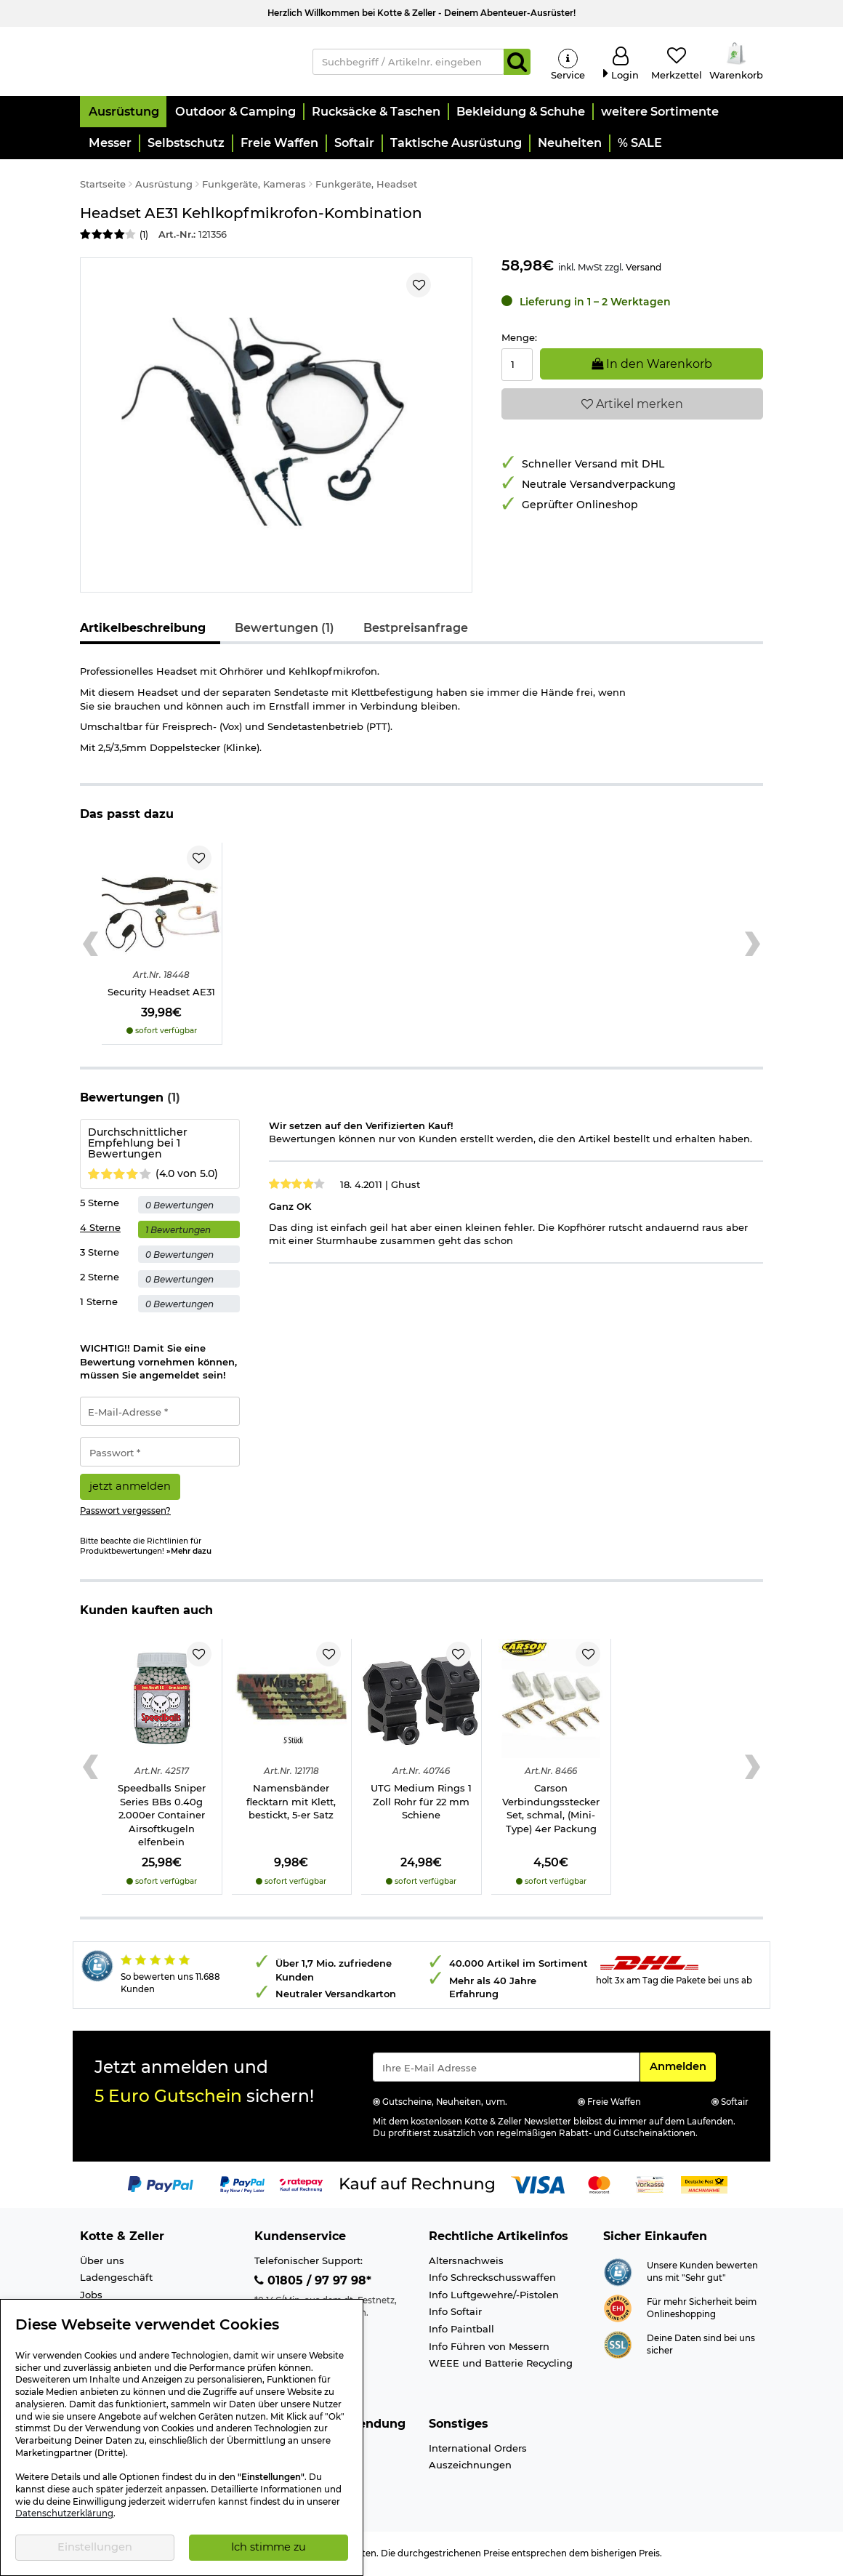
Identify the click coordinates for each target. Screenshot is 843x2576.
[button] (123, 113)
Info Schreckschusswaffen (492, 2279)
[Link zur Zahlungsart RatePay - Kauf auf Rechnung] (301, 2185)
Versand (643, 269)
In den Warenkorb (652, 365)
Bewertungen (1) (284, 630)
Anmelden (682, 2068)
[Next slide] (752, 946)
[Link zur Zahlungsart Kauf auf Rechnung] (417, 2185)
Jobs (91, 2297)
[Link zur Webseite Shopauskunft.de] (617, 2273)
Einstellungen (94, 2546)
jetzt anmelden (130, 1488)
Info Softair (455, 2313)
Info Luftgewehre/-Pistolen (494, 2297)
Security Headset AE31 (161, 994)
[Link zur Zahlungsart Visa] (538, 2185)
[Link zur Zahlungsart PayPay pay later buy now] (242, 2185)
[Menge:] (517, 366)
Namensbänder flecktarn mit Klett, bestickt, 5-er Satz (291, 1803)
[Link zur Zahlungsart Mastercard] (599, 2185)
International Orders (478, 2449)
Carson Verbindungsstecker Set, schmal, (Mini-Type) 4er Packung (551, 1810)
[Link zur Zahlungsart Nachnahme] (704, 2185)
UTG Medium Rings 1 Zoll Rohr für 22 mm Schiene (421, 1803)
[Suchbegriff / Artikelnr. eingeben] (408, 62)
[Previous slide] (90, 946)
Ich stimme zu (268, 2546)
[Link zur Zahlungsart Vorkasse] (650, 2185)
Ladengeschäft (116, 2279)
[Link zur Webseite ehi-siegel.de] (617, 2309)
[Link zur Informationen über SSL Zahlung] (617, 2345)
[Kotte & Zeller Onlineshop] (185, 61)
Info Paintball (461, 2331)
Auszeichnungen (470, 2467)
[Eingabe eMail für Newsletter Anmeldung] (506, 2069)
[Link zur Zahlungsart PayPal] (161, 2185)
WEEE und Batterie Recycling (501, 2365)
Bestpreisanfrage (415, 630)
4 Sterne (100, 1229)
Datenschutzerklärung (64, 2513)
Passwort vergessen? (125, 1513)
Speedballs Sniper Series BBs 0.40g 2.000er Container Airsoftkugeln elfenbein (162, 1817)
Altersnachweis (466, 2262)
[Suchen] (517, 62)
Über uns (102, 2262)
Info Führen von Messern (489, 2348)
